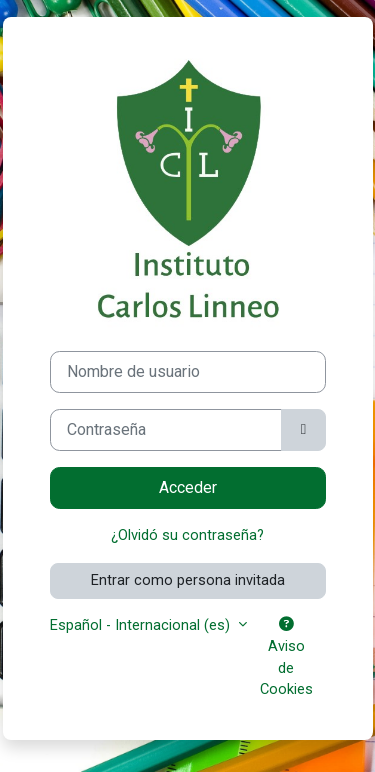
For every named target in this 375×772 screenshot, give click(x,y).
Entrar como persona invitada (188, 580)
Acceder (188, 487)
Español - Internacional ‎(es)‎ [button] (142, 625)
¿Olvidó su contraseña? (187, 535)
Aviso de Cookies (286, 658)
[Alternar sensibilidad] (303, 430)
